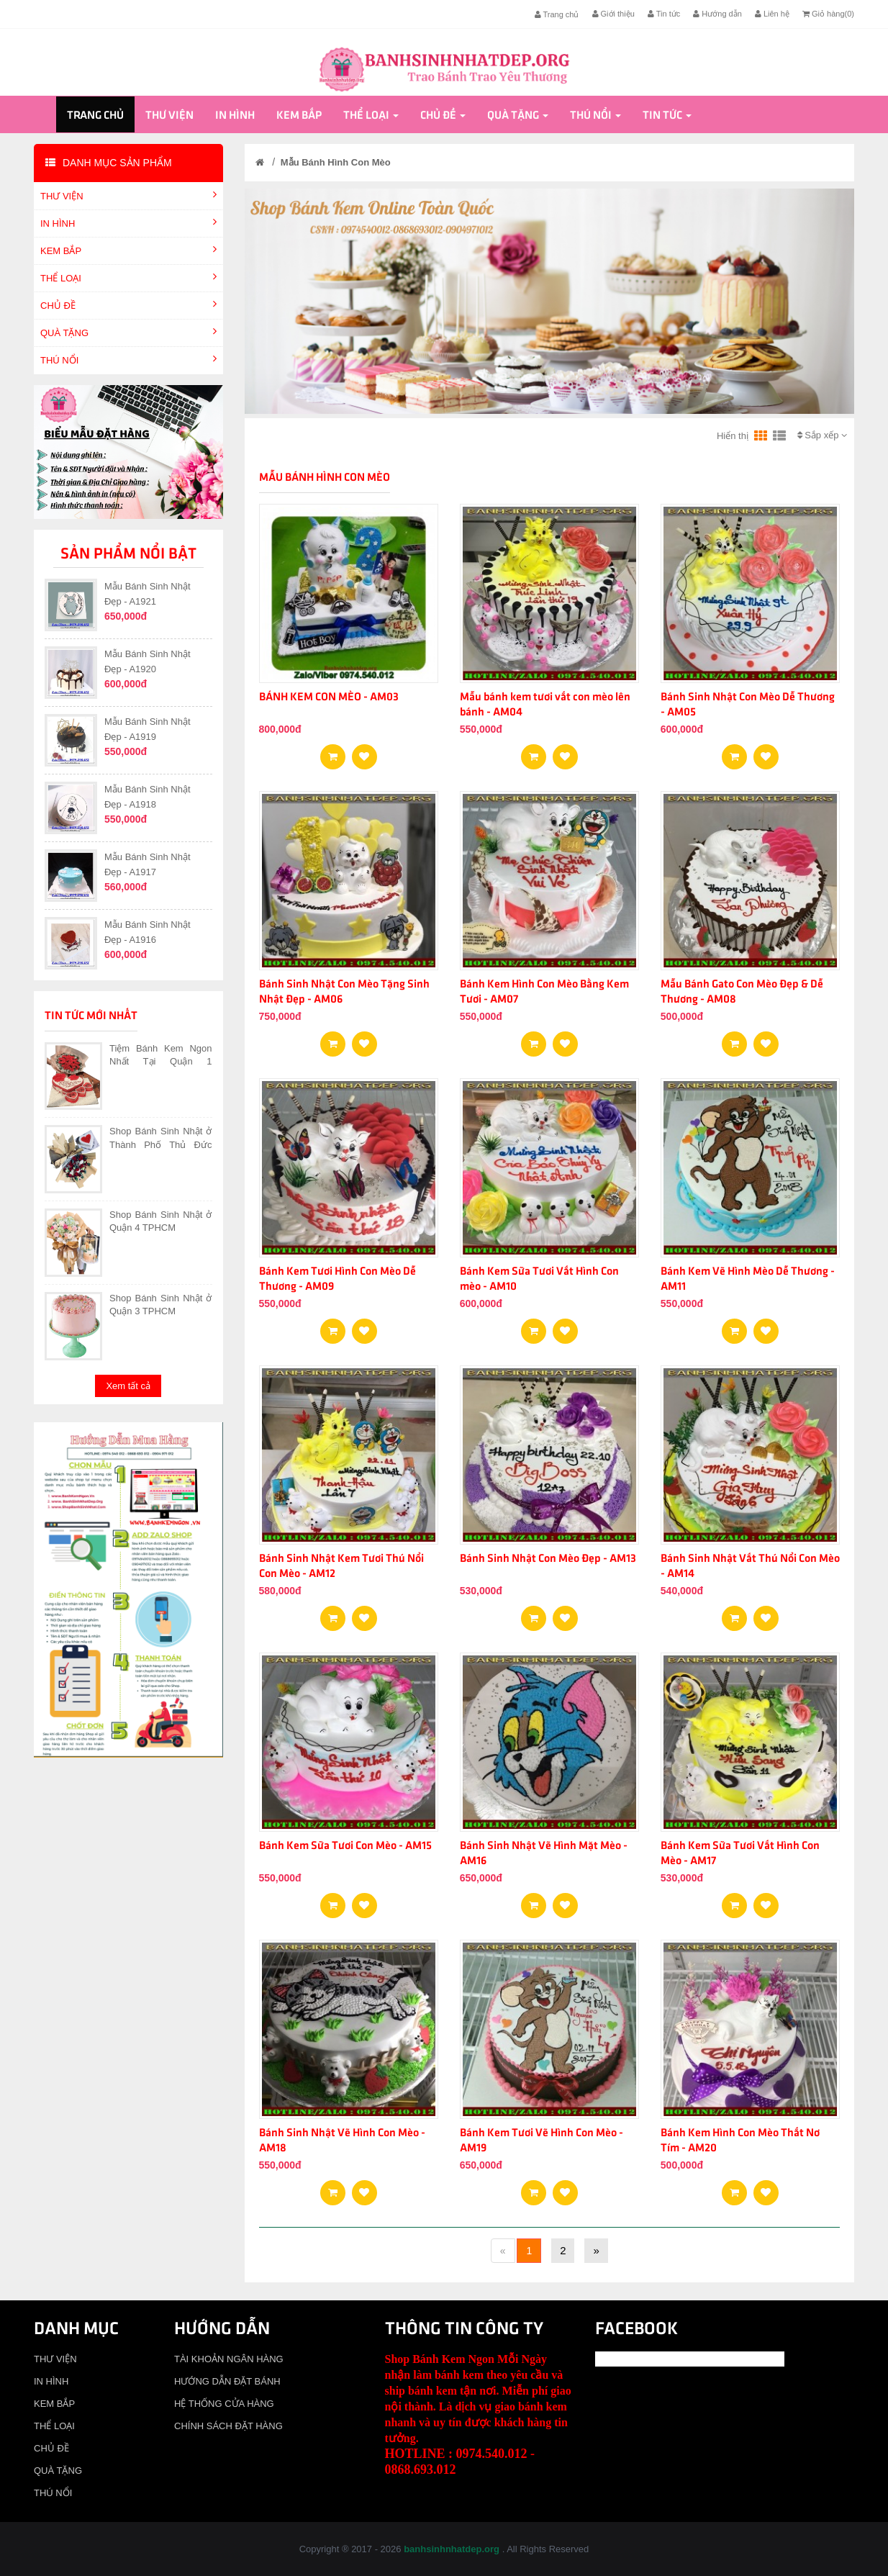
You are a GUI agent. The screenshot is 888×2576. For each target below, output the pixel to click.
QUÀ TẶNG (517, 116)
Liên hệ (772, 13)
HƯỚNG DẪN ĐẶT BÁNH (227, 2381)
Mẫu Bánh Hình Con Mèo (336, 162)
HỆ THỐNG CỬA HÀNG (224, 2403)
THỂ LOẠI (371, 116)
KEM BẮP (299, 116)
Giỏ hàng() (828, 13)
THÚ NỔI (595, 116)
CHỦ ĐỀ (443, 116)
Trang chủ (557, 14)
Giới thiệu (613, 13)
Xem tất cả (128, 1385)
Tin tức (664, 13)
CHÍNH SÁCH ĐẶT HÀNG (228, 2426)
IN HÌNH (235, 116)
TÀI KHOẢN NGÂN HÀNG (229, 2359)
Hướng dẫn (717, 13)
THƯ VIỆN (169, 116)
